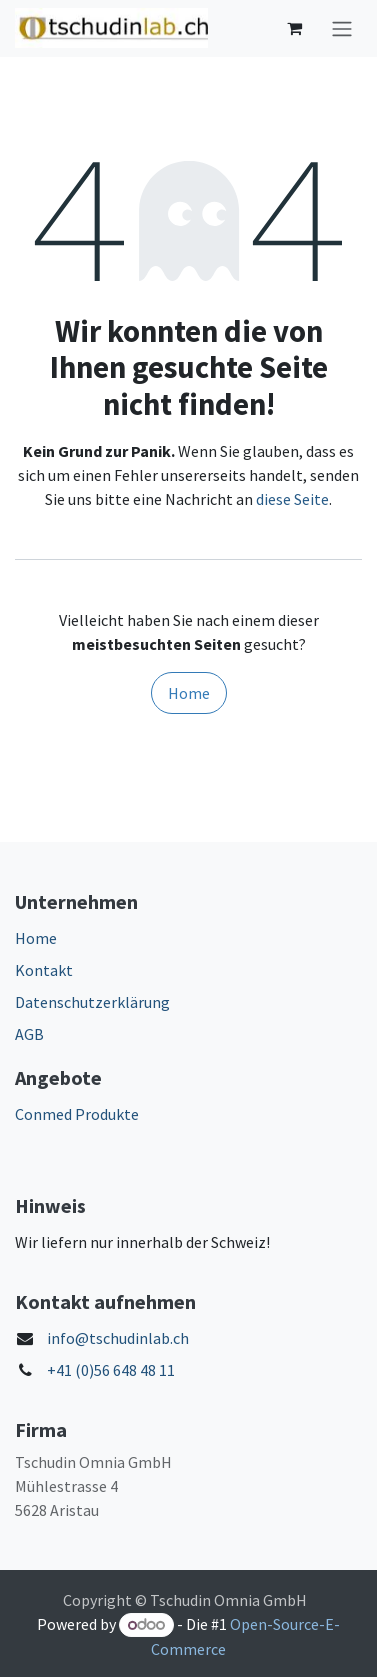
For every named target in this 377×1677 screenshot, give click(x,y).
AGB (29, 1034)
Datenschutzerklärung (92, 1002)
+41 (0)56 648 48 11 (111, 1370)
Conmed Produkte (77, 1114)
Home (189, 693)
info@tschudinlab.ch (118, 1338)
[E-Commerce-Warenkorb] (294, 28)
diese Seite (292, 499)
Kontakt (44, 970)
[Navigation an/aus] (342, 28)
